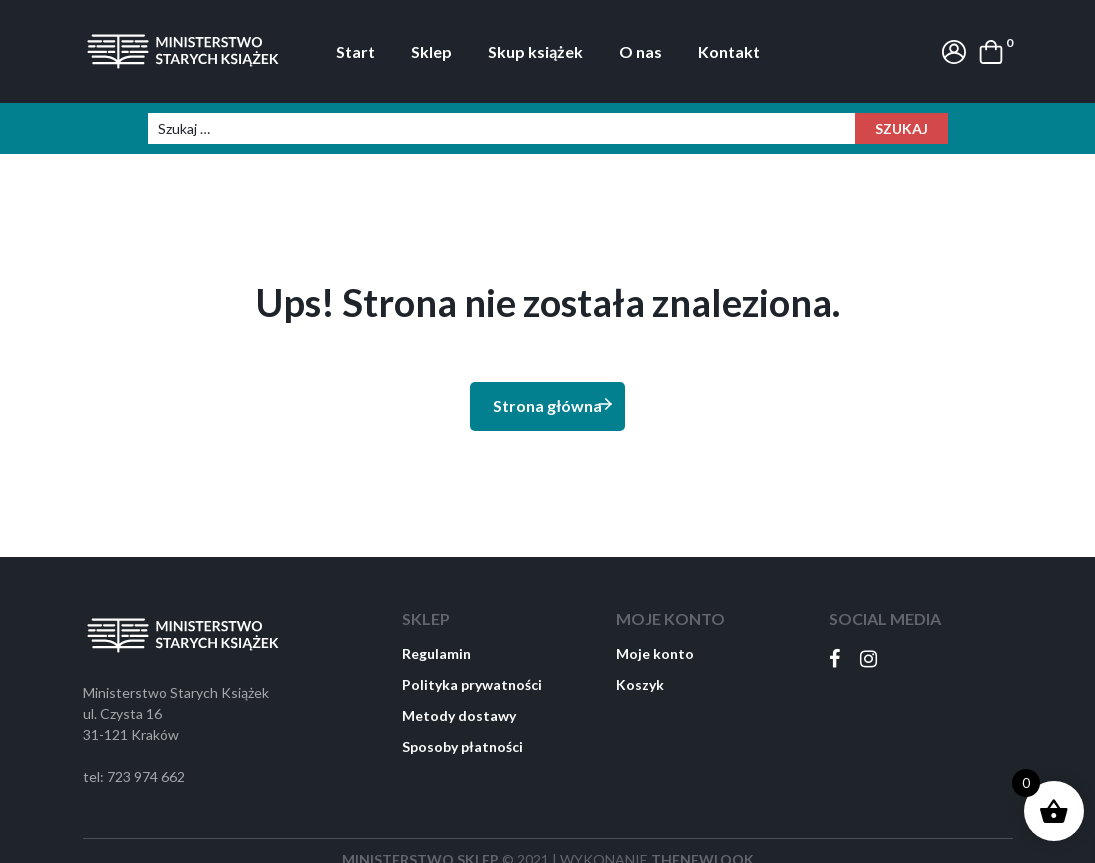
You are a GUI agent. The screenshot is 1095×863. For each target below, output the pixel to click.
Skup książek (535, 51)
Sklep (431, 51)
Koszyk (640, 684)
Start (355, 51)
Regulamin (436, 653)
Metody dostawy (459, 715)
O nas (640, 51)
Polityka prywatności (472, 684)
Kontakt (729, 51)
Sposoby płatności (462, 746)
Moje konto (655, 653)
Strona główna (554, 404)
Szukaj (901, 128)
